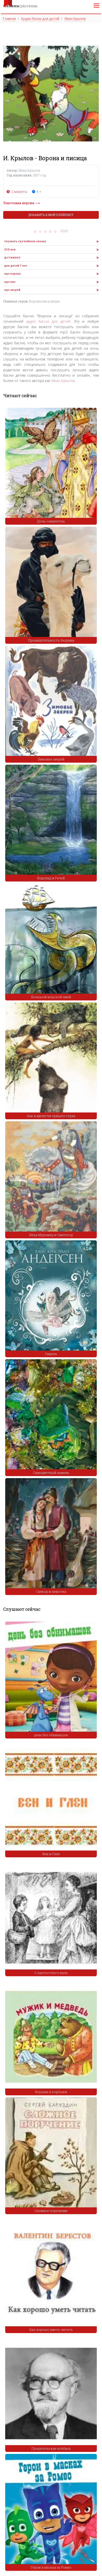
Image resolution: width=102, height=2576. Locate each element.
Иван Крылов (63, 380)
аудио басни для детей (48, 321)
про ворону (12, 273)
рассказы (20, 5)
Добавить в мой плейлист (51, 215)
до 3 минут (12, 257)
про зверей (12, 290)
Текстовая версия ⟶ (21, 203)
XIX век (10, 249)
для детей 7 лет (15, 265)
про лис (10, 282)
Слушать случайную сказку (25, 241)
